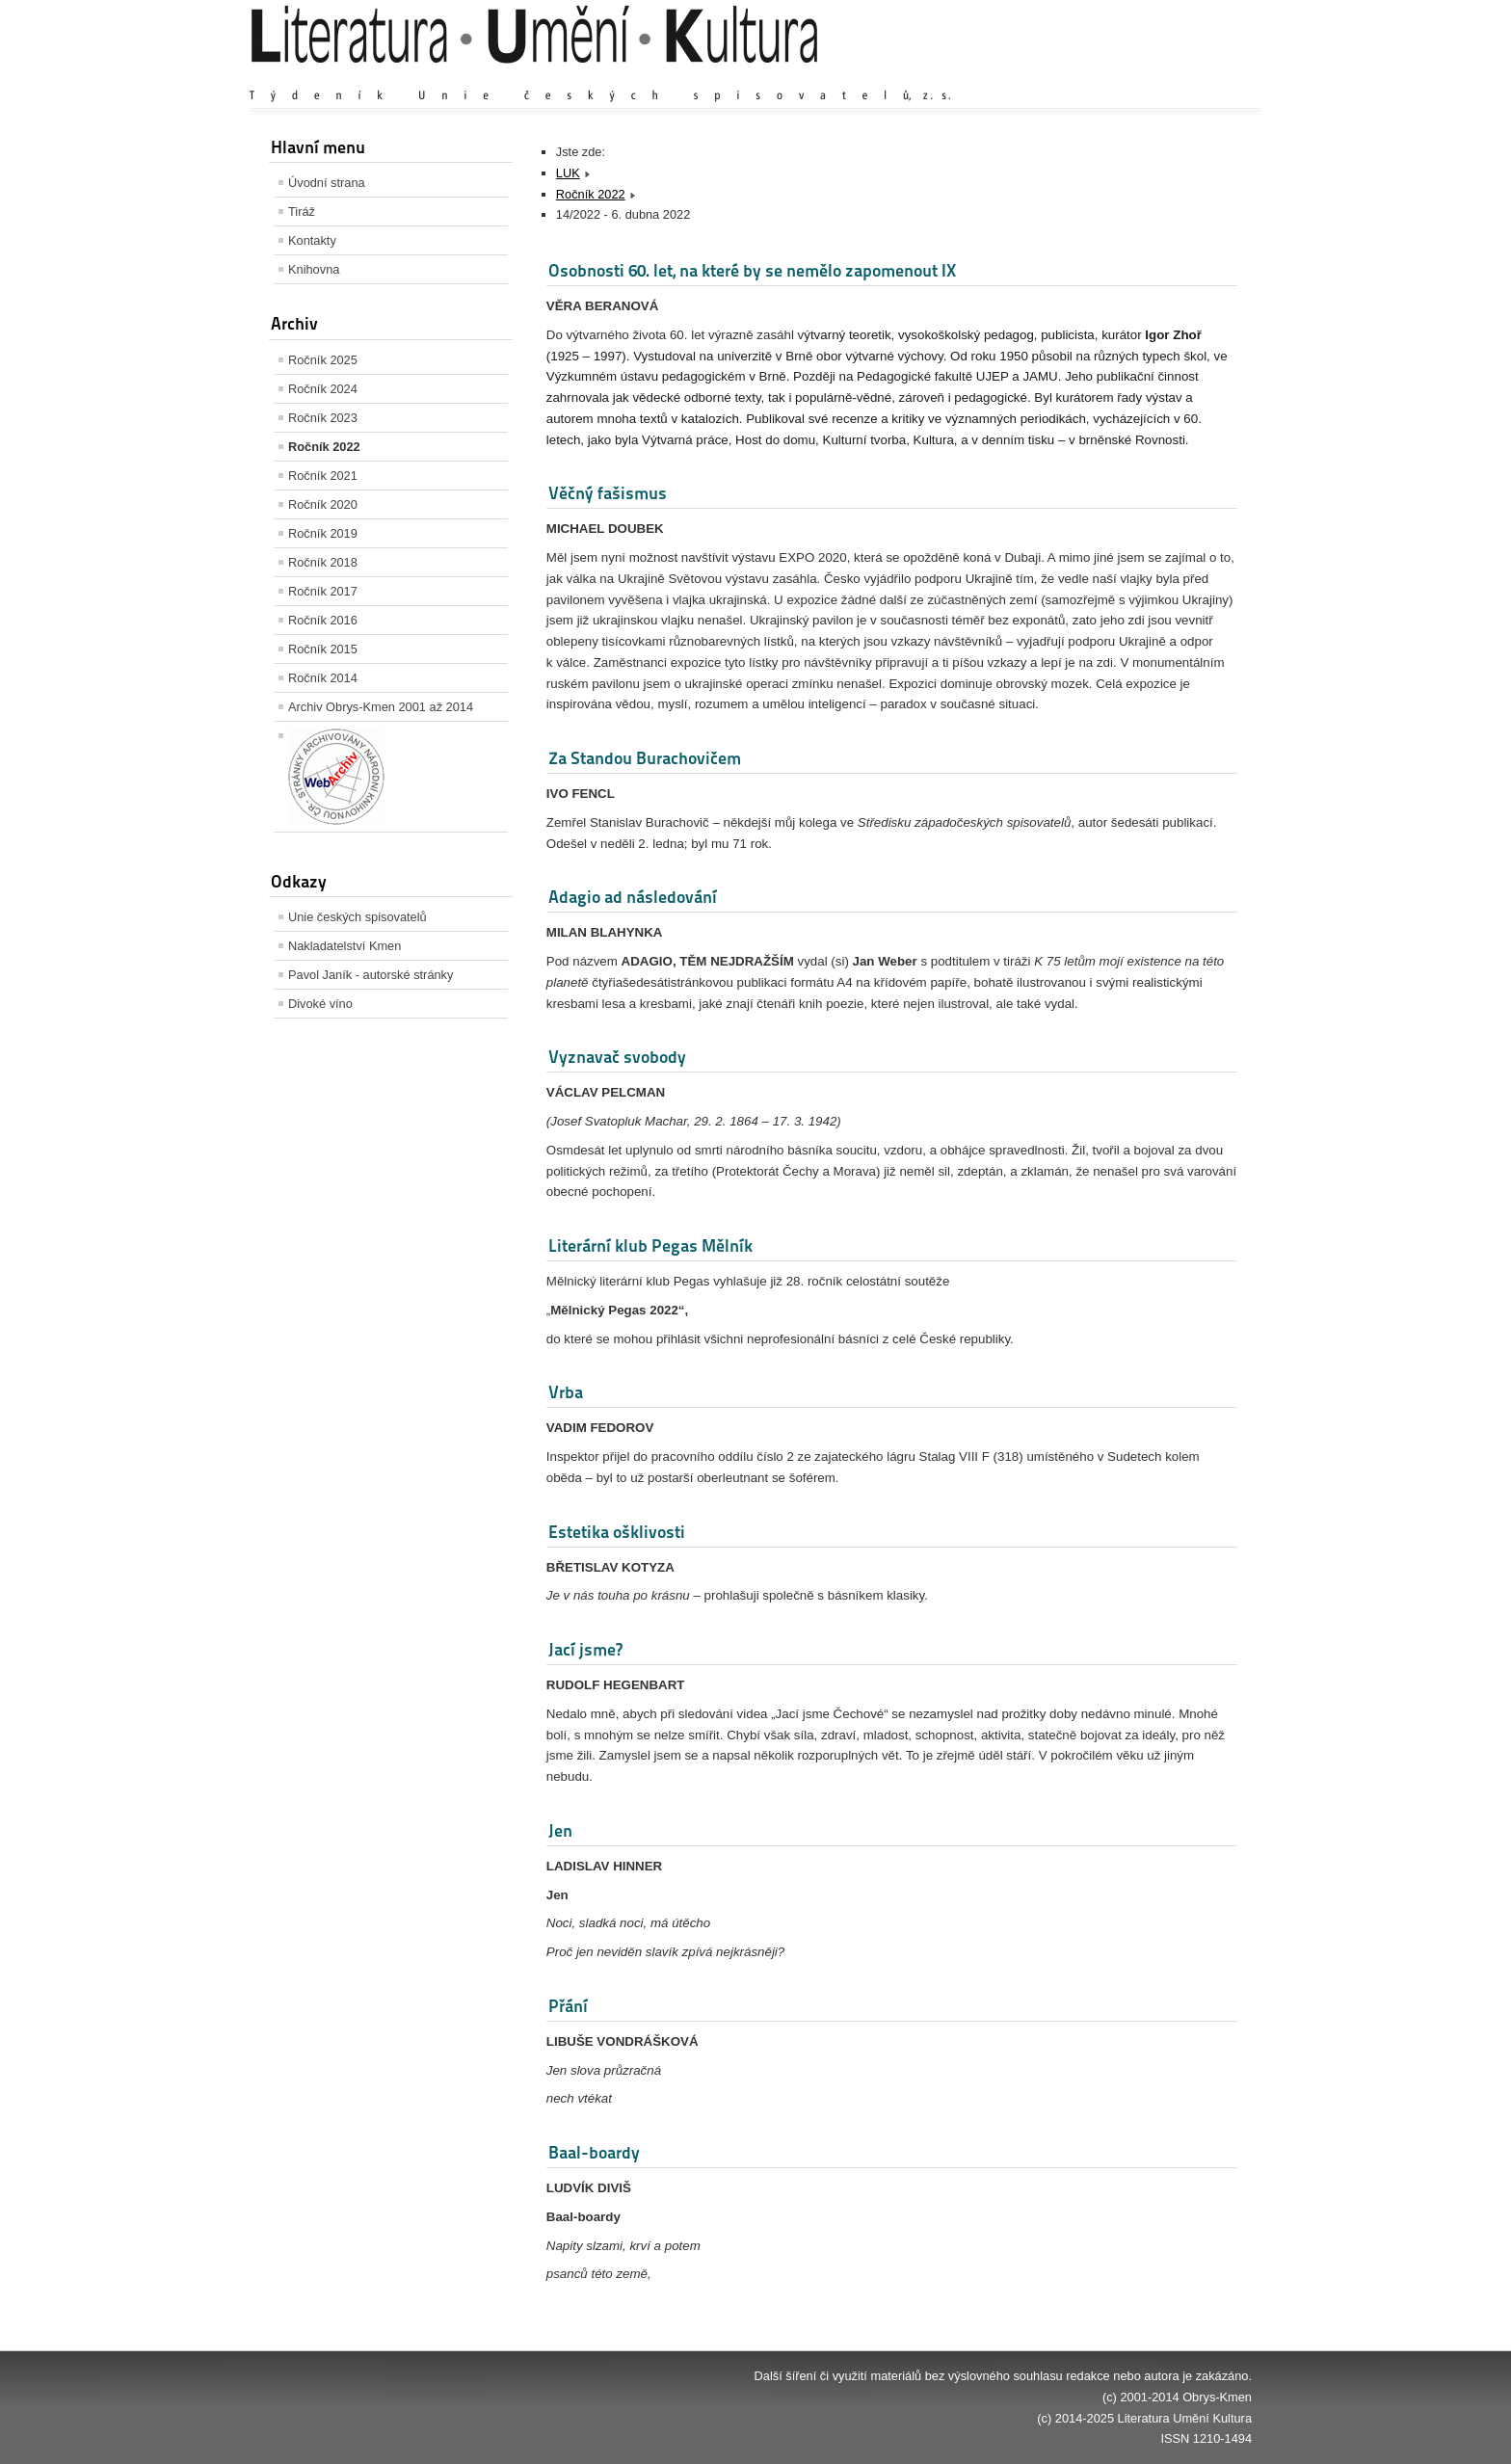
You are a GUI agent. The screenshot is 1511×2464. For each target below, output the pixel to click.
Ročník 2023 (323, 418)
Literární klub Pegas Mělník (650, 1245)
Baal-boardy (594, 2152)
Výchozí (1137, 76)
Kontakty (312, 240)
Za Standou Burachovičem (644, 758)
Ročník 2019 (323, 533)
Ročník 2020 (323, 504)
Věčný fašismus (607, 493)
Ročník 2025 (323, 360)
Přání (568, 2006)
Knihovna (313, 269)
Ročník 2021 (323, 475)
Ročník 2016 (323, 620)
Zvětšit (1083, 76)
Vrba (565, 1392)
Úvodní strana (326, 182)
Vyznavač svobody (617, 1057)
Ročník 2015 (323, 649)
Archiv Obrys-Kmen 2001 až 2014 (380, 707)
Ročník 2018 (323, 562)
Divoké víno (320, 1003)
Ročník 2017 (323, 591)
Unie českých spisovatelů (357, 917)
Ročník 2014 (323, 678)
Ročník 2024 (323, 389)
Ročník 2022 (324, 446)
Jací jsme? (585, 1649)
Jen (560, 1830)
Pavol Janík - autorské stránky (370, 974)
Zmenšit (1194, 76)
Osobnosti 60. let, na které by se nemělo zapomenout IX (752, 270)
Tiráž (301, 211)
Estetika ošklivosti (616, 1532)
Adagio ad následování (632, 897)
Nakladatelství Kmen (344, 946)
